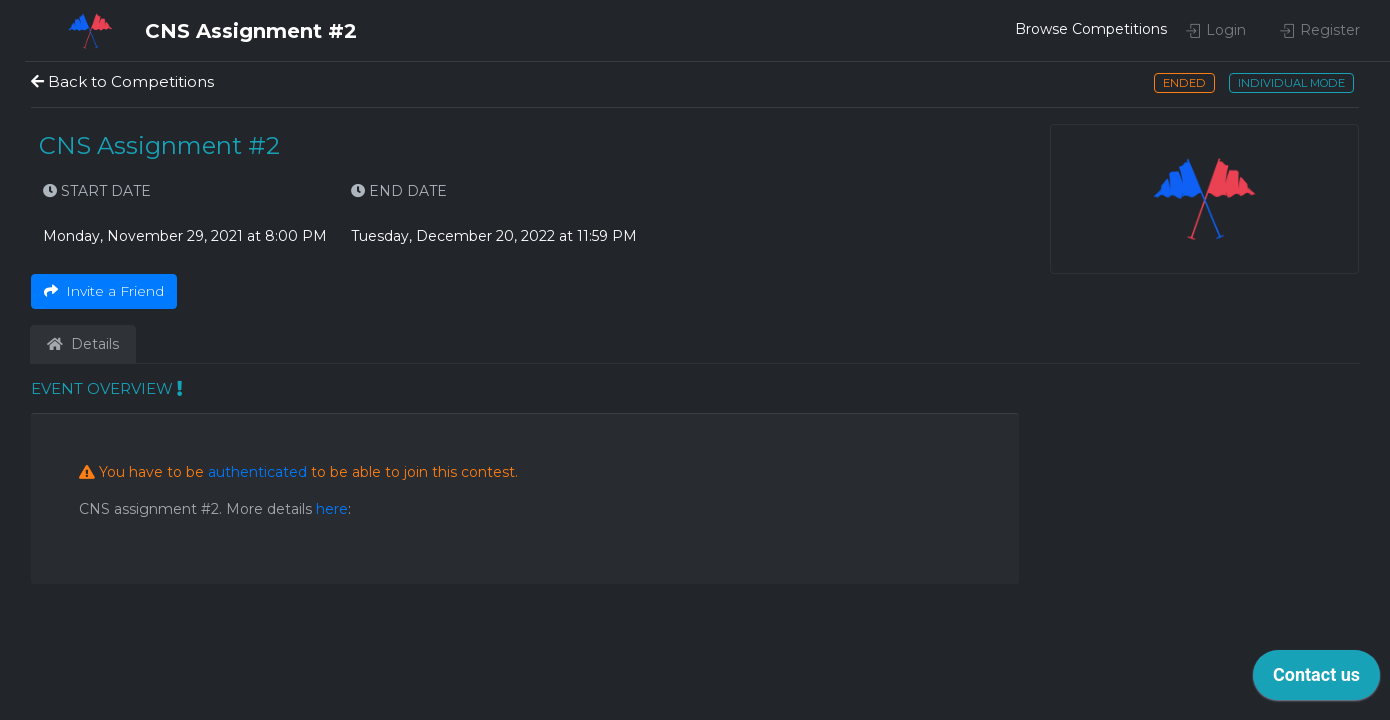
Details (83, 344)
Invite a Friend (104, 291)
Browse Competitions (1071, 29)
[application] (1316, 680)
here (332, 509)
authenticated (257, 472)
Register (1320, 30)
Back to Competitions (122, 81)
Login (1216, 30)
